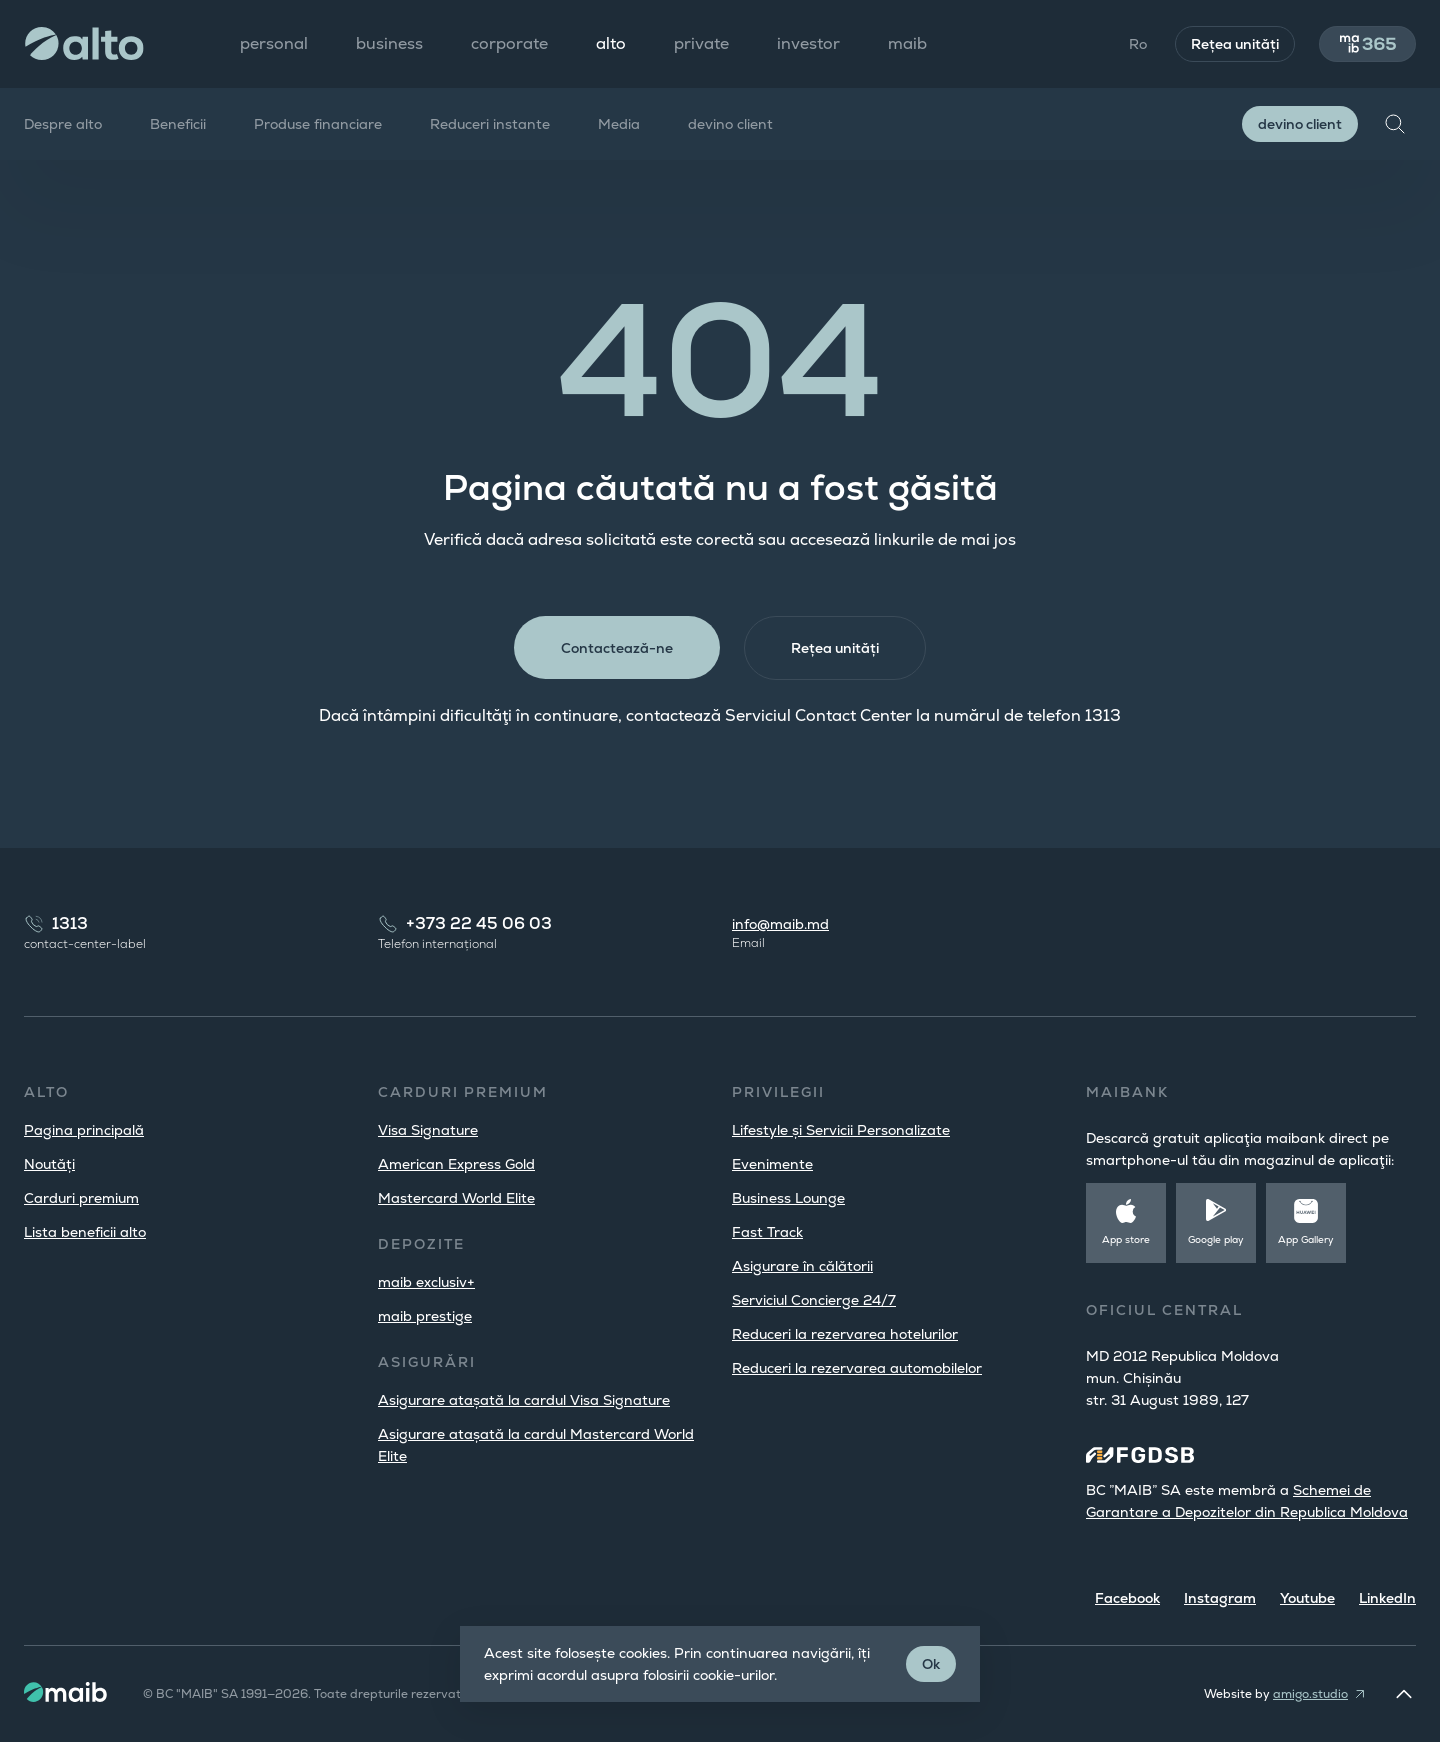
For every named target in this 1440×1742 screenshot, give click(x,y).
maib (907, 43)
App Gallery (1306, 1239)
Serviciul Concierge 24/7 (814, 1300)
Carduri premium (81, 1198)
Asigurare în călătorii (802, 1266)
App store (1126, 1239)
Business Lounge (788, 1198)
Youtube (1307, 1598)
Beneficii (178, 124)
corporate (509, 43)
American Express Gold (456, 1164)
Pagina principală (84, 1130)
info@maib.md (780, 924)
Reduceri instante (490, 124)
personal (274, 43)
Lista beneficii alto (85, 1232)
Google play (1216, 1239)
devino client (730, 124)
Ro (1137, 44)
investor (808, 43)
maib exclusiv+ (426, 1282)
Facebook (1127, 1598)
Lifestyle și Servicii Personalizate (841, 1130)
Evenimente (772, 1164)
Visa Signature (428, 1130)
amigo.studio (1310, 1694)
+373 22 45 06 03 (479, 923)
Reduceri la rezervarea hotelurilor (845, 1334)
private (701, 43)
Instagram (1220, 1598)
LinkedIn (1387, 1598)
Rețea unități (1234, 44)
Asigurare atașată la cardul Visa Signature (524, 1400)
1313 (70, 923)
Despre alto (63, 124)
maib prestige (425, 1316)
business (389, 43)
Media (619, 124)
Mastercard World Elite (456, 1198)
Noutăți (49, 1164)
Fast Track (767, 1232)
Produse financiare (318, 124)
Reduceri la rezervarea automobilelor (857, 1368)
